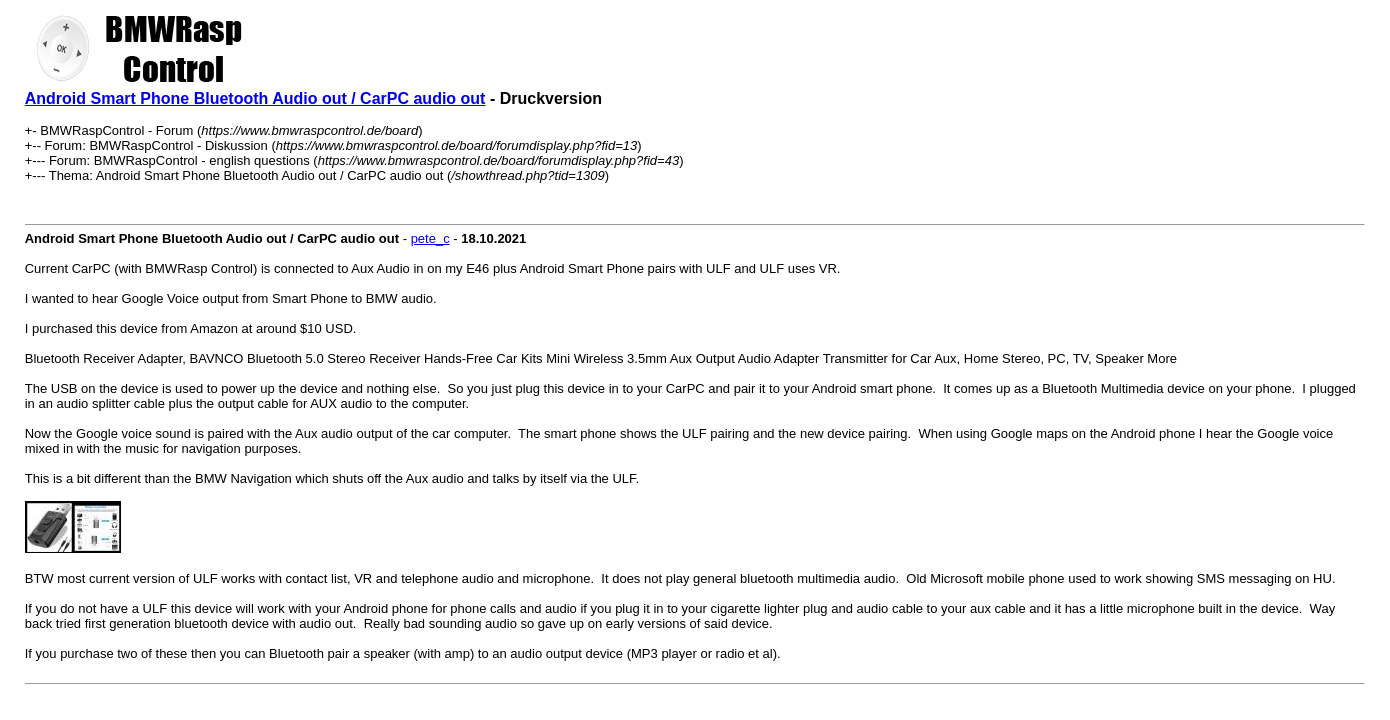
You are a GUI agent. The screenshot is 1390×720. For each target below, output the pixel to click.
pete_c (430, 238)
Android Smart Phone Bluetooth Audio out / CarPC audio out (255, 98)
